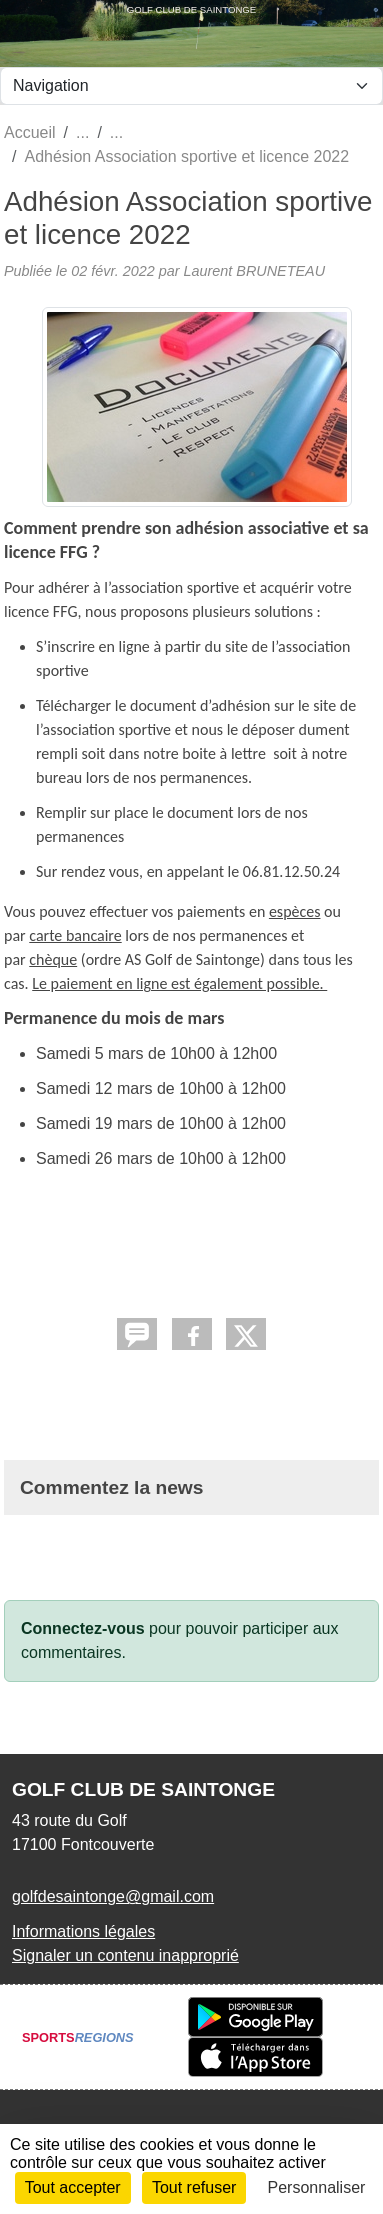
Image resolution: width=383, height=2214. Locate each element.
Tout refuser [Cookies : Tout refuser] (194, 2187)
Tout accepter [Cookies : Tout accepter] (73, 2187)
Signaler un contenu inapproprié (125, 1955)
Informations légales (83, 1931)
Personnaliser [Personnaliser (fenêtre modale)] (317, 2187)
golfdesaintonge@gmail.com (113, 1896)
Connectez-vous (83, 1628)
